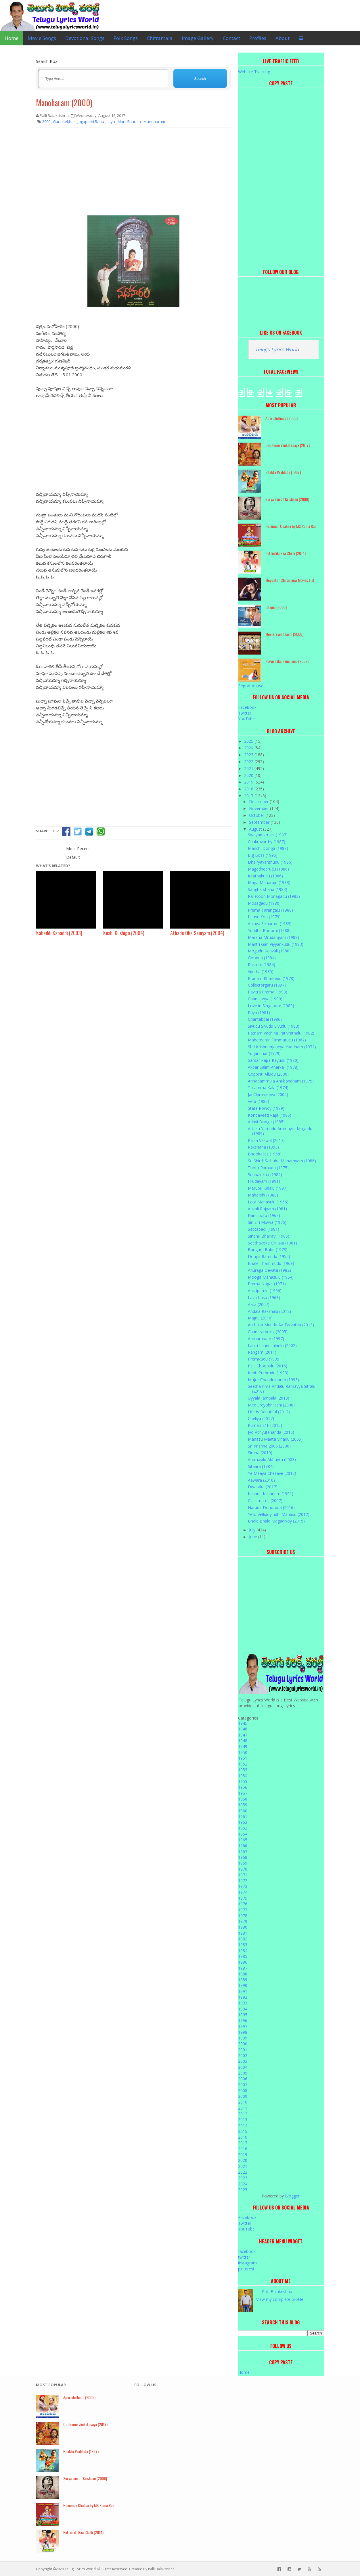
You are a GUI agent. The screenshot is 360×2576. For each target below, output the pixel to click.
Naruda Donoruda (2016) (271, 1507)
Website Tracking (254, 71)
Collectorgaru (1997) (267, 985)
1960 (242, 1810)
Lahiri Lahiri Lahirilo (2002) (272, 1345)
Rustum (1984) (261, 964)
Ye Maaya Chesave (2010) (272, 1473)
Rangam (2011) (262, 1352)
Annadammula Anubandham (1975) (281, 1081)
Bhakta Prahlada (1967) (283, 472)
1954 (242, 1775)
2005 (242, 2073)
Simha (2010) (260, 1452)
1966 (242, 1845)
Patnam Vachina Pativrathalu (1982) (281, 1033)
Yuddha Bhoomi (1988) (269, 930)
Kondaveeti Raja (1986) (269, 1115)
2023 (249, 754)
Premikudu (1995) (264, 1359)
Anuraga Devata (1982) (269, 1270)
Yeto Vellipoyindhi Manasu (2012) (278, 1514)
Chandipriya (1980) (265, 999)
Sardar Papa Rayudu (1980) (273, 1060)
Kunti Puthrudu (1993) (268, 1372)
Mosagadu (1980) (264, 903)
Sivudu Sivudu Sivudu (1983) (273, 1026)
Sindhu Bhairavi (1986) (268, 1236)
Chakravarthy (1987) (266, 841)
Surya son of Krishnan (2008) (287, 499)
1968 (242, 1857)
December (259, 801)
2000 (242, 2043)
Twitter (244, 713)
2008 (242, 2090)
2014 (242, 2125)
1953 (242, 1769)
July (252, 1530)
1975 (242, 1898)
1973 (242, 1886)
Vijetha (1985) (260, 971)
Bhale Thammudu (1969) (271, 1263)
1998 (242, 2032)
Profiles (257, 38)
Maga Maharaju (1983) (269, 882)
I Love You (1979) (264, 916)
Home (11, 38)
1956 (242, 1787)
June (253, 1536)
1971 (242, 1875)
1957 (242, 1793)
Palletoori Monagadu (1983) (274, 896)
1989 (242, 1979)
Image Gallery (198, 38)
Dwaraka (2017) (262, 1486)
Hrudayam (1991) (264, 1181)
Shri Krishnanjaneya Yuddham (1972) (282, 1046)
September (260, 822)
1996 (242, 2020)
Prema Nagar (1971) (267, 1283)
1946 (242, 1729)
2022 (249, 761)
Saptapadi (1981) (263, 1229)
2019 (249, 782)
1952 (242, 1764)
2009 (242, 2096)
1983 (242, 1944)
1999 (242, 2038)
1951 (242, 1758)
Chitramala (160, 38)
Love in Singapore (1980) (271, 1005)
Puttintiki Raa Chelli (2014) (285, 553)
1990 (242, 1985)
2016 (242, 2137)
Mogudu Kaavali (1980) (269, 951)
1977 (242, 1910)
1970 (242, 1869)
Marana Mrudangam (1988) (273, 937)
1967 (242, 1851)
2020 (249, 775)
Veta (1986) (258, 1101)
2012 (242, 2113)
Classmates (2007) (265, 1500)
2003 (242, 2061)
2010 (242, 2102)
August (256, 829)
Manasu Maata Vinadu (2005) (275, 1439)
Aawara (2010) (261, 1480)
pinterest (246, 2269)
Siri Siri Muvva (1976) (267, 1222)
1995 (242, 2014)
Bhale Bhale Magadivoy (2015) (276, 1521)
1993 (242, 2003)
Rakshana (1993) (263, 1147)
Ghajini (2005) (276, 607)
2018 (249, 789)
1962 (242, 1822)
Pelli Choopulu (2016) (267, 1366)
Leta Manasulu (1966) (268, 1202)
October (257, 815)
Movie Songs (42, 38)
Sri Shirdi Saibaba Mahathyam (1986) (282, 1160)
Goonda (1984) (262, 957)
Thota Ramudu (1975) (268, 1167)
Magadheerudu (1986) (268, 869)
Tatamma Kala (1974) (268, 1087)
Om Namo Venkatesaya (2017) (287, 445)
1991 (242, 1991)
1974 (242, 1892)
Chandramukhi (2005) (268, 1331)
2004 (242, 2067)
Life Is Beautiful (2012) (269, 1412)
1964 (242, 1834)
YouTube (246, 718)
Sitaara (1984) (261, 1466)
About (282, 38)
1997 (242, 2026)
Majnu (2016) (260, 1318)
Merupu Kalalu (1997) (268, 1188)
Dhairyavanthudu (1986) (270, 862)
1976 (242, 1904)
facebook (247, 2251)
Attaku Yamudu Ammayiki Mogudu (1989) (280, 1131)
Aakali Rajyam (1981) (267, 1208)
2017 (249, 795)
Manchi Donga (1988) (268, 848)
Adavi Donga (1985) (266, 1121)
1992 (242, 1997)
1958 (242, 1799)
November (259, 808)
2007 (242, 2084)
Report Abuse (250, 685)
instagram (247, 2263)
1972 (242, 1880)
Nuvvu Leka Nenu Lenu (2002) (287, 661)
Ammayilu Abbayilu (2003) (272, 1459)
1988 (242, 1974)
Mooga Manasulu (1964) (271, 1277)
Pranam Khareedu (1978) (271, 978)
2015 (242, 2131)
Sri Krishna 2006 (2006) (269, 1446)
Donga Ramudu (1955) (269, 1256)
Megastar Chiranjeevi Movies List (290, 580)
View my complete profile (279, 2299)
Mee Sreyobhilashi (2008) (284, 634)
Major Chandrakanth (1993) (273, 1379)
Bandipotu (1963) (264, 1215)
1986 (242, 1962)
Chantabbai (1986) (265, 1019)
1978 (242, 1915)
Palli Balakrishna (277, 2291)
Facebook (247, 707)
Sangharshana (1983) (267, 889)
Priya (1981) (259, 1012)
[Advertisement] (133, 174)
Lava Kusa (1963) (264, 1297)
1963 (242, 1828)
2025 (249, 741)
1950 (242, 1752)
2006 (242, 2078)
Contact (231, 38)
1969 (242, 1863)
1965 (242, 1839)
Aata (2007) (258, 1304)
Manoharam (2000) (64, 103)
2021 (249, 768)
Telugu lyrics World (80, 2569)
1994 (242, 2009)
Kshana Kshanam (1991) (270, 1493)
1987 (242, 1968)
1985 (242, 1956)
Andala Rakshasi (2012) (269, 1311)
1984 (242, 1950)
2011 (242, 2108)
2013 (242, 2119)
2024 (249, 747)
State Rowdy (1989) (266, 1108)
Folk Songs (126, 38)
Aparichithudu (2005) (281, 418)
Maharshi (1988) (263, 1195)
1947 (242, 1735)
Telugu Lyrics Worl (275, 349)
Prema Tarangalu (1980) (270, 910)
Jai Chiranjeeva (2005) (268, 1094)
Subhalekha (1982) (265, 1174)
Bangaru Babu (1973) (268, 1249)
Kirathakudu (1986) (265, 876)
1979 (242, 1921)
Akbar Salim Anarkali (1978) (273, 1067)
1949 (242, 1746)
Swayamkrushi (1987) (268, 835)
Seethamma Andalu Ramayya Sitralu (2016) (281, 1388)
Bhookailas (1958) (265, 1154)
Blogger (292, 2196)
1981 (242, 1933)
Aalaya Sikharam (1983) (270, 923)
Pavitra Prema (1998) (267, 992)
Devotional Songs (84, 38)
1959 (242, 1804)
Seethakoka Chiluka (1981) (272, 1243)
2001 (242, 2049)
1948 (242, 1740)
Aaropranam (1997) (266, 1338)
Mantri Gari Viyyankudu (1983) (275, 944)
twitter (244, 2257)
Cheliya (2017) (261, 1418)
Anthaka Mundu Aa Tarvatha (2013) (281, 1324)
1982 (242, 1939)
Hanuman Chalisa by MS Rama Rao (290, 526)
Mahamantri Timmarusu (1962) (277, 1040)
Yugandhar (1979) (264, 1053)
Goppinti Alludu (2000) (268, 1074)
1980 (242, 1927)
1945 (242, 1723)
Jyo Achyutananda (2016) (271, 1432)
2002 (242, 2055)
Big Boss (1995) (262, 855)
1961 (242, 1816)
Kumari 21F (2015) (265, 1425)
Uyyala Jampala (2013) (268, 1398)
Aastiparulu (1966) (265, 1290)
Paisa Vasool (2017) (266, 1140)
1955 (242, 1781)
